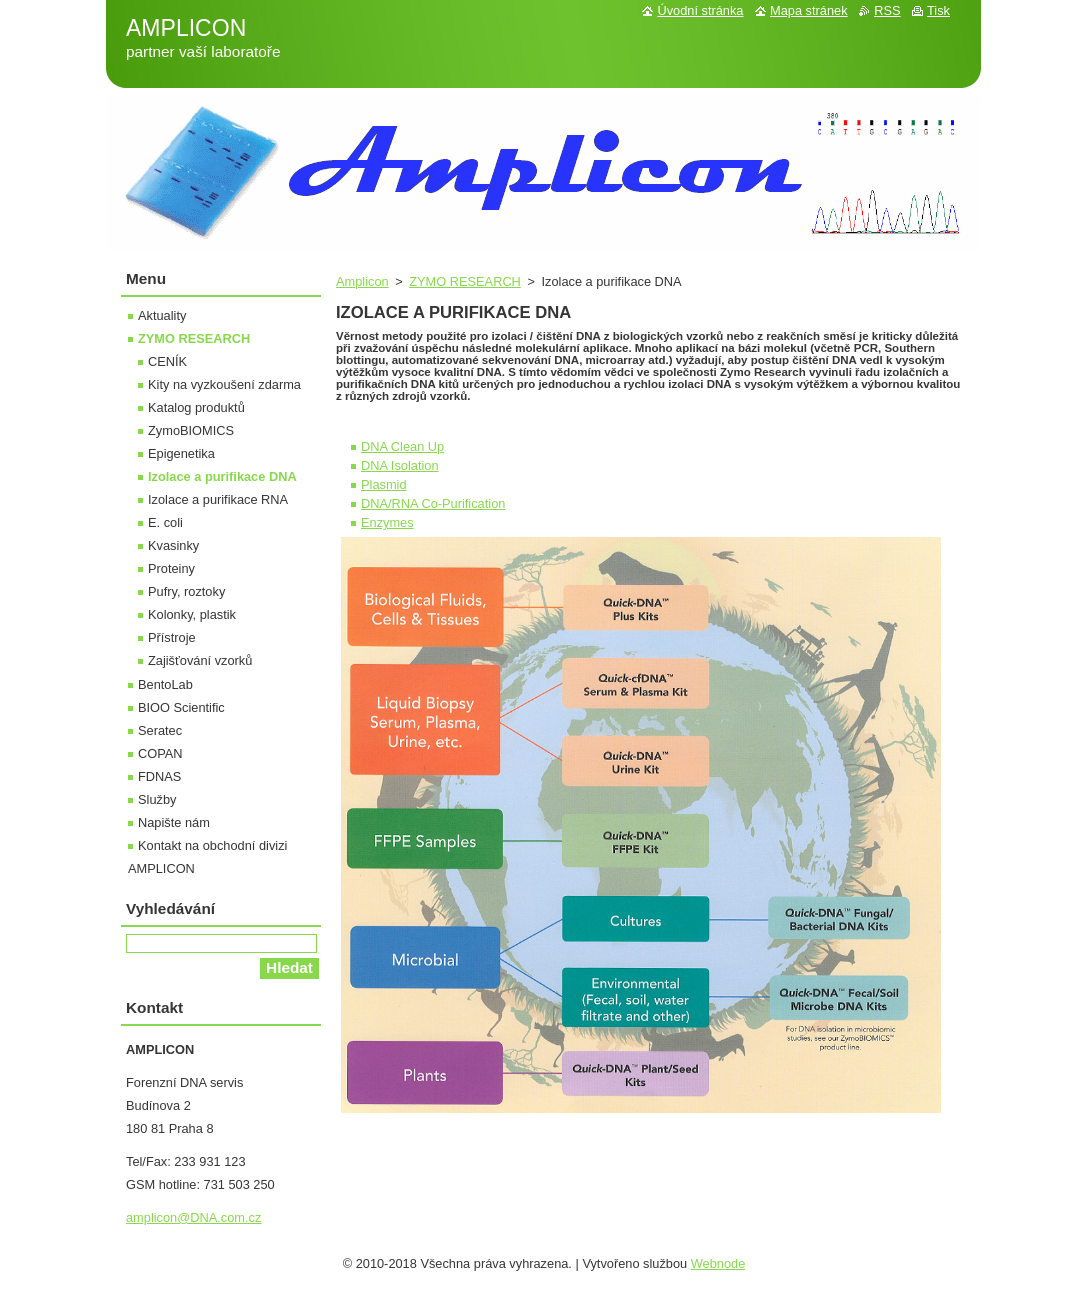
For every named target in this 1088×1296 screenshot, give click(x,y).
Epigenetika (181, 453)
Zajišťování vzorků (200, 660)
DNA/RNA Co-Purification (433, 503)
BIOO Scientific (181, 707)
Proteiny (171, 568)
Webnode (718, 1263)
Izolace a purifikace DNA (222, 476)
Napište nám (174, 822)
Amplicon (362, 281)
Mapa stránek (809, 10)
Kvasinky (173, 545)
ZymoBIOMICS (191, 430)
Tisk (938, 10)
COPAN (160, 753)
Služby (157, 799)
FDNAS (159, 776)
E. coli (165, 522)
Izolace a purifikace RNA (218, 499)
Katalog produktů (196, 407)
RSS (887, 10)
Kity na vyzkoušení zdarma (224, 384)
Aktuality (162, 315)
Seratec (160, 730)
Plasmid (384, 484)
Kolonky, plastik (192, 614)
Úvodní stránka (700, 10)
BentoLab (165, 684)
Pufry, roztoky (186, 591)
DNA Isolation (400, 465)
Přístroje (172, 637)
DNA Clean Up (402, 446)
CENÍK (167, 361)
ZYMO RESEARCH (465, 281)
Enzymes (387, 522)
